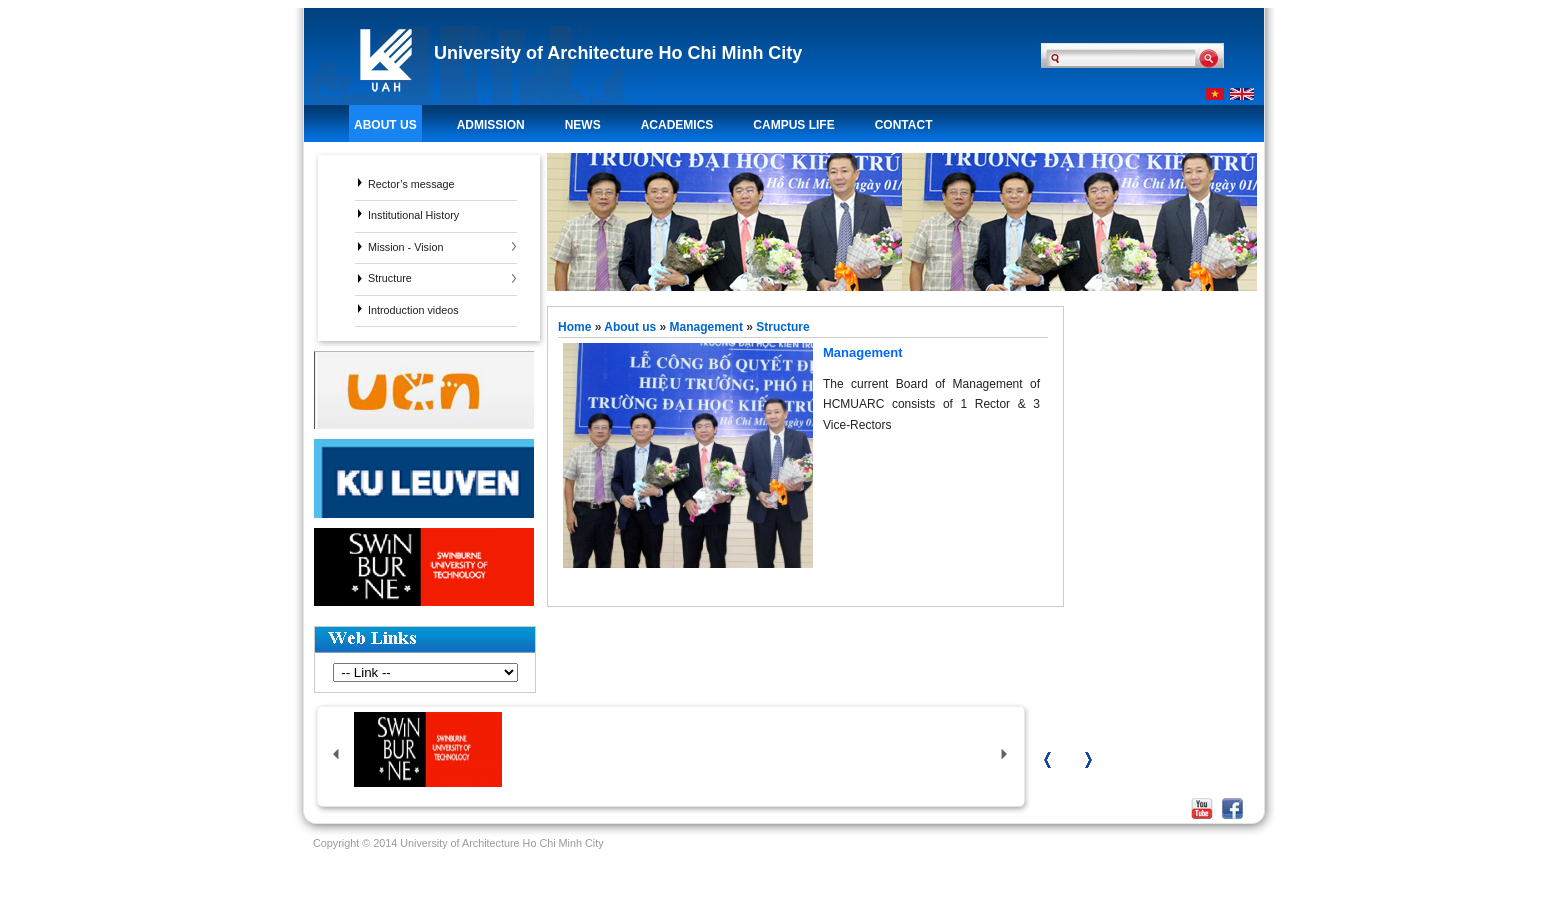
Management (706, 327)
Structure (390, 278)
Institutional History (413, 215)
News (583, 125)
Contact (904, 125)
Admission (491, 125)
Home (576, 327)
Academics (677, 125)
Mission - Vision (405, 247)
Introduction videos (413, 310)
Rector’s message (411, 184)
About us (385, 125)
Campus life (793, 125)
